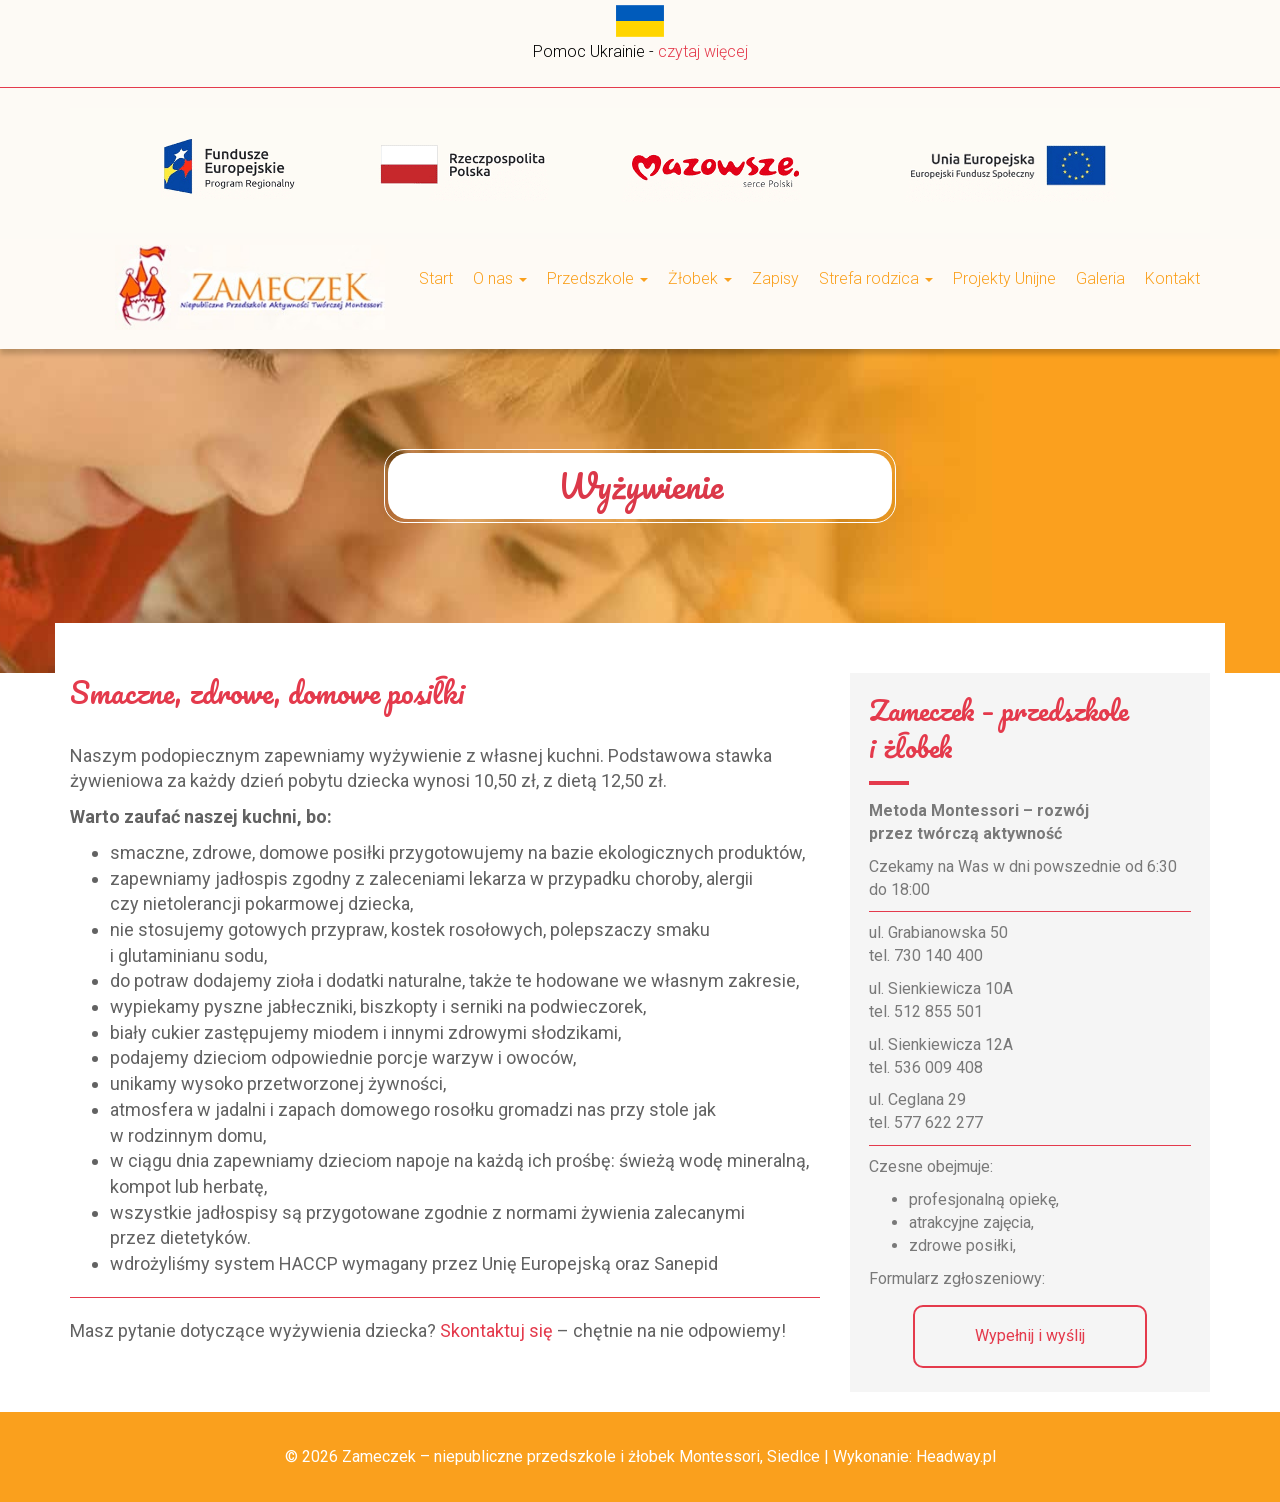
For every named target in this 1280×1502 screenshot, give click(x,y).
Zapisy (775, 278)
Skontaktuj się (496, 1330)
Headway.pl (956, 1456)
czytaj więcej (703, 51)
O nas (500, 278)
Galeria (1100, 278)
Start (436, 278)
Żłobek (700, 278)
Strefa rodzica (876, 278)
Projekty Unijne (1004, 278)
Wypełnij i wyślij (1030, 1335)
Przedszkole (597, 278)
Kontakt (1172, 278)
